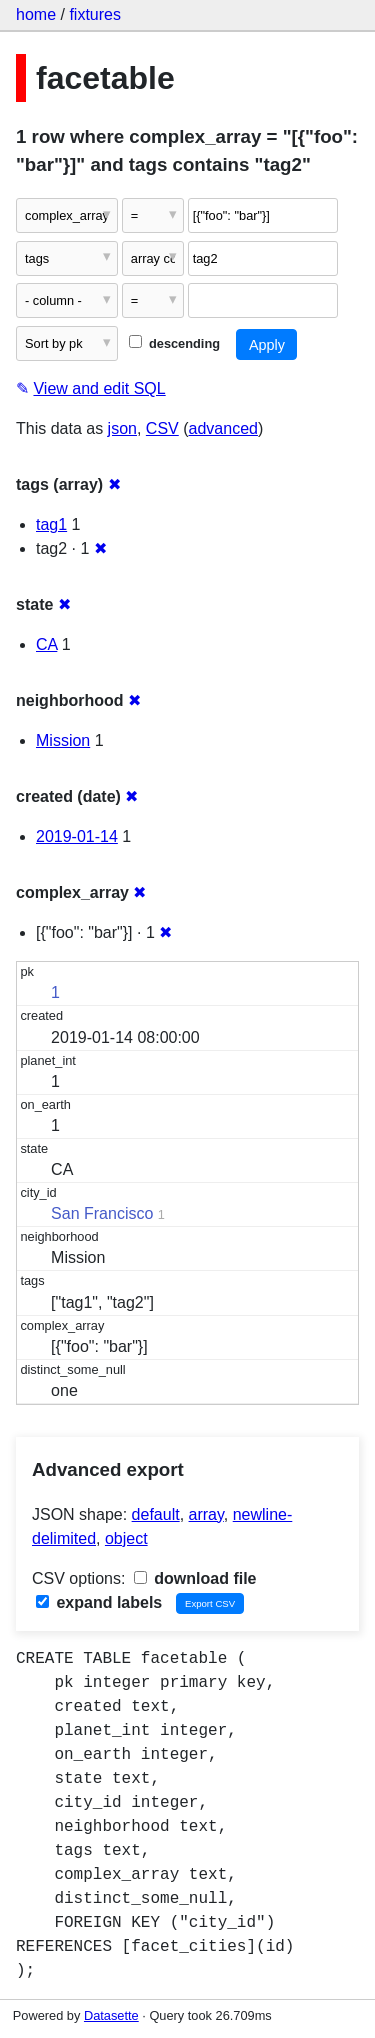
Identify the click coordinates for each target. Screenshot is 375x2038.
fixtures (95, 14)
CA (46, 644)
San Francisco (102, 1213)
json (122, 428)
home (36, 14)
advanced (223, 428)
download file (195, 1578)
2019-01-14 (77, 836)
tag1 (51, 524)
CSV (162, 428)
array (206, 1514)
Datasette (111, 2015)
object (126, 1538)
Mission (63, 740)
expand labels (99, 1602)
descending (174, 343)
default (156, 1514)
